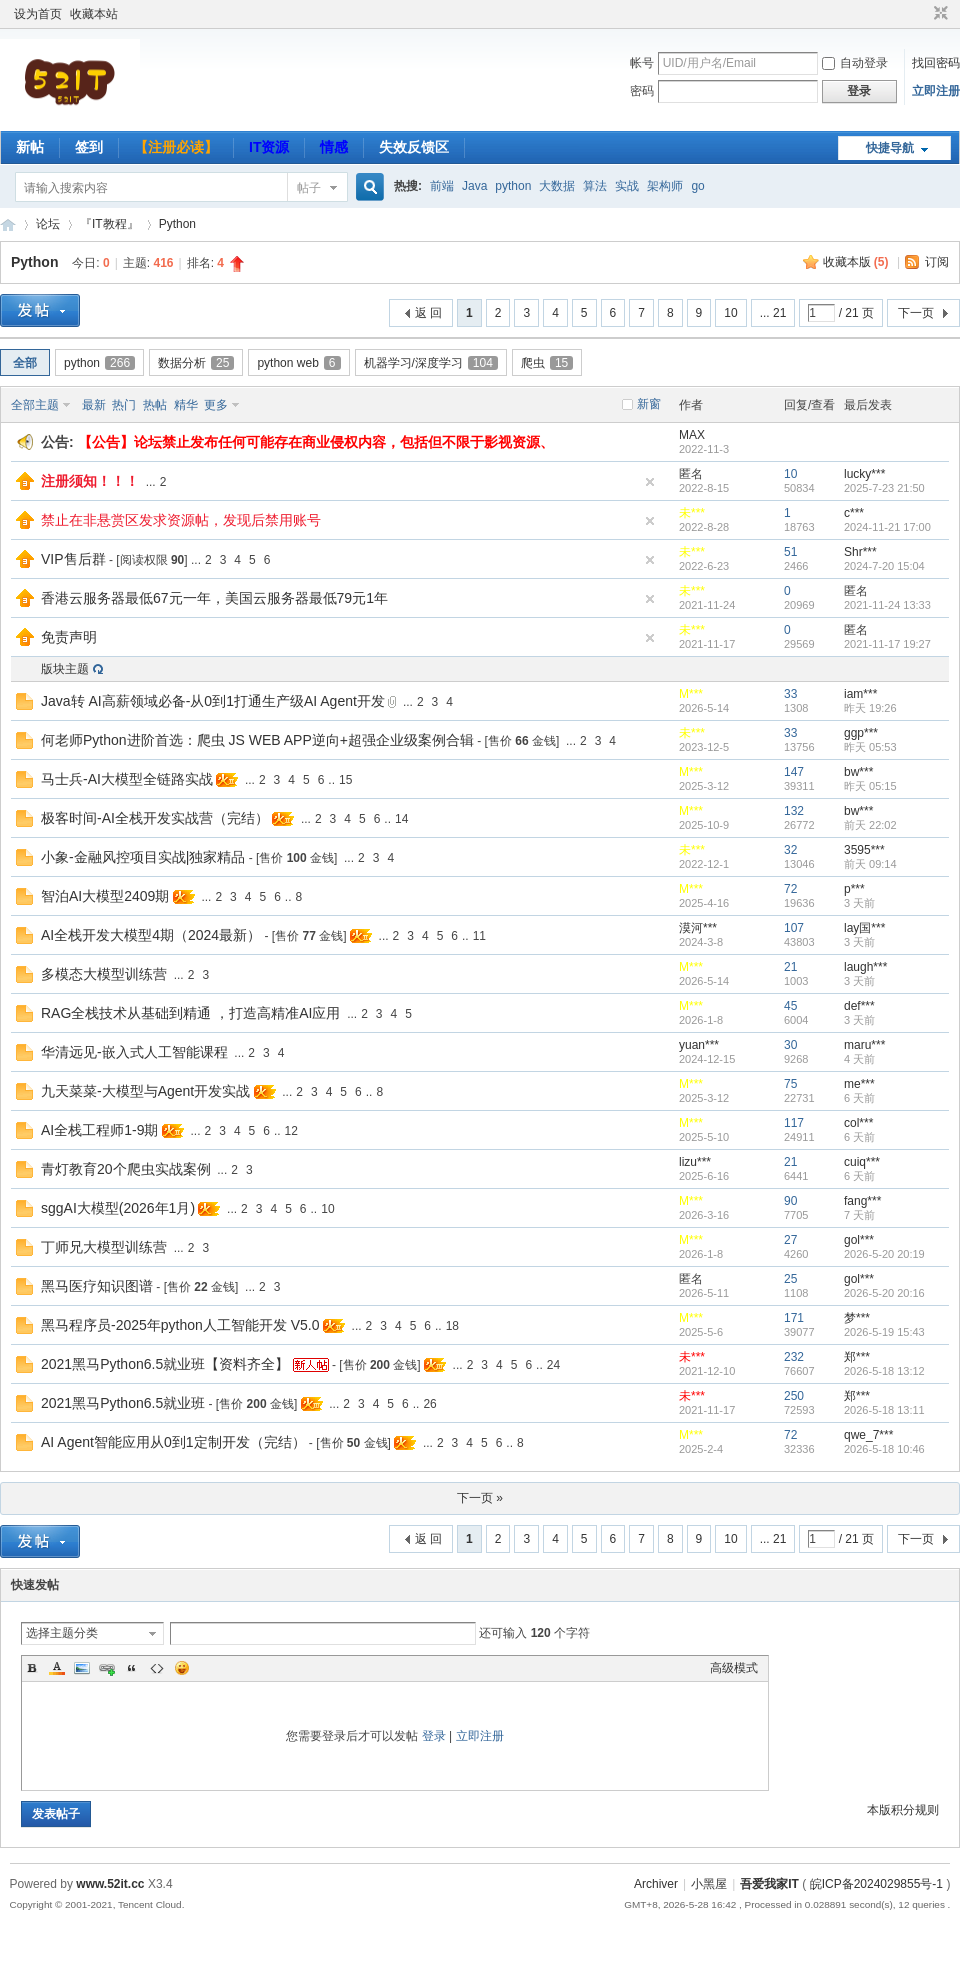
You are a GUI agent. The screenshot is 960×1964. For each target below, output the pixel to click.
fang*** (862, 1201)
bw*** (858, 772)
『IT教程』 (109, 224)
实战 (627, 186)
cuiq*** (862, 1162)
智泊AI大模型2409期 (105, 896)
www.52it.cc (110, 1884)
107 (794, 928)
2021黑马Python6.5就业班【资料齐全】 (165, 1364)
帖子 (309, 188)
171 (794, 1318)
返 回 (428, 313)
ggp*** (861, 733)
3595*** (864, 850)
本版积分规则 (903, 1810)
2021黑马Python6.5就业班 (123, 1403)
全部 (25, 363)
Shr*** (860, 552)
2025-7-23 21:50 (884, 488)
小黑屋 (709, 1884)
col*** (858, 1123)
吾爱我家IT (8, 224)
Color (57, 1668)
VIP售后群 (73, 559)
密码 (642, 91)
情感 (334, 147)
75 (790, 1084)
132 (794, 811)
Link (107, 1668)
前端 (442, 186)
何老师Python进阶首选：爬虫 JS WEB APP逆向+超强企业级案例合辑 (257, 740)
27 (790, 1240)
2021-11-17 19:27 (887, 644)
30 (790, 1045)
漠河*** (698, 928)
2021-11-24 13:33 (887, 605)
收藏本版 (856, 262)
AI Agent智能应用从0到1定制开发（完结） (173, 1442)
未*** (692, 513)
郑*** (857, 1357)
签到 (89, 147)
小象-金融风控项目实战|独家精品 (143, 857)
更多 (216, 405)
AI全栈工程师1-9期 (99, 1130)
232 (794, 1357)
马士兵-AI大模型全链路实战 (127, 779)
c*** (854, 513)
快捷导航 (890, 148)
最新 (94, 405)
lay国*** (864, 928)
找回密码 (936, 63)
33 (790, 694)
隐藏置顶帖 (650, 482)
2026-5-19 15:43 (884, 1332)
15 (345, 780)
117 (794, 1123)
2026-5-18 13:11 (884, 1410)
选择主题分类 (62, 1633)
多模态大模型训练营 (104, 974)
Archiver (656, 1884)
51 (790, 552)
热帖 (155, 405)
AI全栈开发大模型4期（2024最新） (151, 935)
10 (730, 313)
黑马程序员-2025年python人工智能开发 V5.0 (180, 1325)
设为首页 (38, 14)
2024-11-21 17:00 (887, 527)
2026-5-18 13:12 (884, 1371)
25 (790, 1279)
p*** (854, 889)
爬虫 (547, 363)
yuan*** (699, 1045)
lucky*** (864, 474)
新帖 (30, 147)
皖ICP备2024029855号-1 (876, 1884)
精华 (186, 405)
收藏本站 (94, 14)
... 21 (773, 313)
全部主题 (35, 405)
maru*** (864, 1045)
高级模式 (734, 1668)
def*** (859, 1006)
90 (790, 1201)
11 (479, 936)
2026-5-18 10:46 (884, 1449)
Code (157, 1668)
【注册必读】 (176, 147)
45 (790, 1006)
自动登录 (855, 63)
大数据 (557, 186)
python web (298, 363)
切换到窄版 (938, 14)
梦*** (857, 1318)
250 (794, 1396)
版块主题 (65, 669)
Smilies (182, 1668)
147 (794, 772)
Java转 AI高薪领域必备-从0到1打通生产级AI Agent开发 (213, 701)
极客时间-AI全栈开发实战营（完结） (155, 818)
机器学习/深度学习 (431, 363)
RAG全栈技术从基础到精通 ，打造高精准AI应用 (190, 1013)
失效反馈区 (414, 147)
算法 (595, 186)
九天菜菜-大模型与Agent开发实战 (145, 1091)
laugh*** (865, 967)
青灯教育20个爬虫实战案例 (126, 1169)
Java (474, 186)
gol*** (859, 1240)
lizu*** (695, 1162)
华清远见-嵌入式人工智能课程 (134, 1052)
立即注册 (936, 91)
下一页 (916, 313)
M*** (691, 694)
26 (429, 1404)
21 (790, 967)
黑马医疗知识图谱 (97, 1286)
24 (553, 1365)
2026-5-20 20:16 (884, 1293)
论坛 (48, 224)
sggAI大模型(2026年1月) (118, 1208)
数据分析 (196, 363)
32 (790, 850)
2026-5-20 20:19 (884, 1254)
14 (401, 819)
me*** (859, 1084)
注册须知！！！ (90, 481)
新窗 (649, 404)
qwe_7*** (868, 1435)
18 (452, 1326)
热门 (124, 405)
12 (291, 1131)
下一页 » (480, 1498)
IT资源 (269, 147)
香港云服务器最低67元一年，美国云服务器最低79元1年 (214, 598)
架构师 (665, 186)
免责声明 (69, 637)
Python (177, 224)
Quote (132, 1668)
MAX (692, 435)
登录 (434, 1736)
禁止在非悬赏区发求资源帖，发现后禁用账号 (181, 520)
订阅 (937, 262)
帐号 (642, 63)
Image (82, 1668)
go (697, 186)
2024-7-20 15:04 (884, 566)
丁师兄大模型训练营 (104, 1247)
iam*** (860, 694)
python (513, 186)
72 (790, 889)
